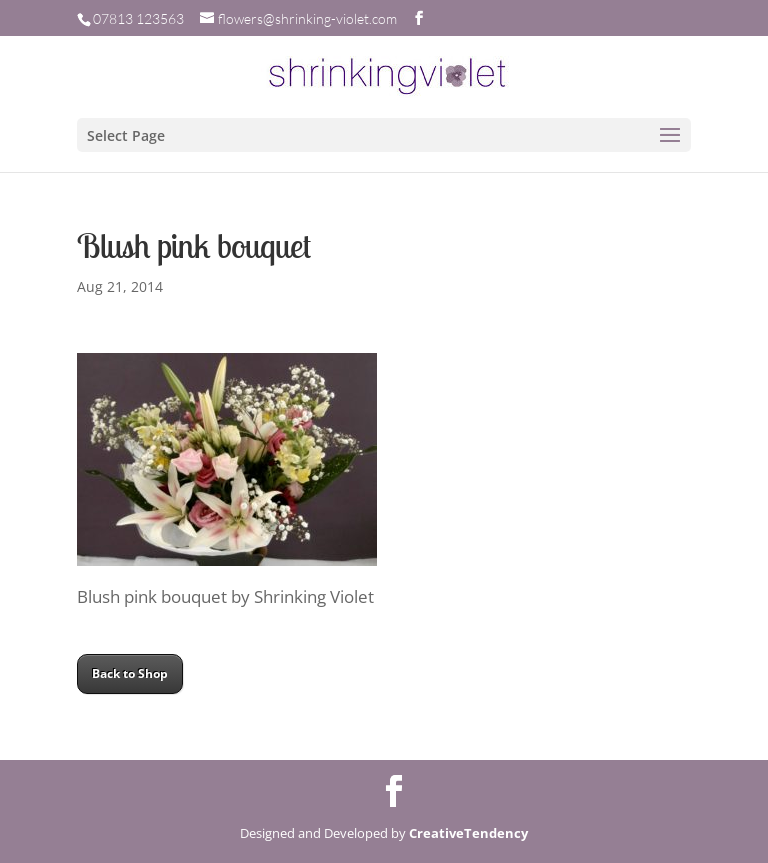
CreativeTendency (468, 833)
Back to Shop (130, 673)
